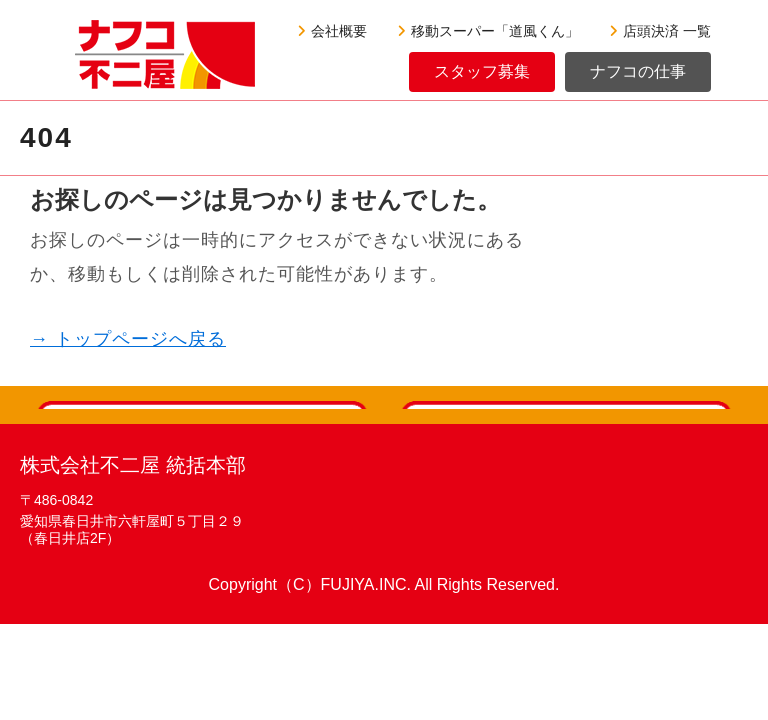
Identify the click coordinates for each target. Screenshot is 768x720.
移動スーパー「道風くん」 (488, 31)
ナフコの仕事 (638, 71)
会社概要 (332, 31)
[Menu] (15, 30)
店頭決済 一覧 (660, 31)
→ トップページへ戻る (128, 339)
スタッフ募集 (482, 71)
